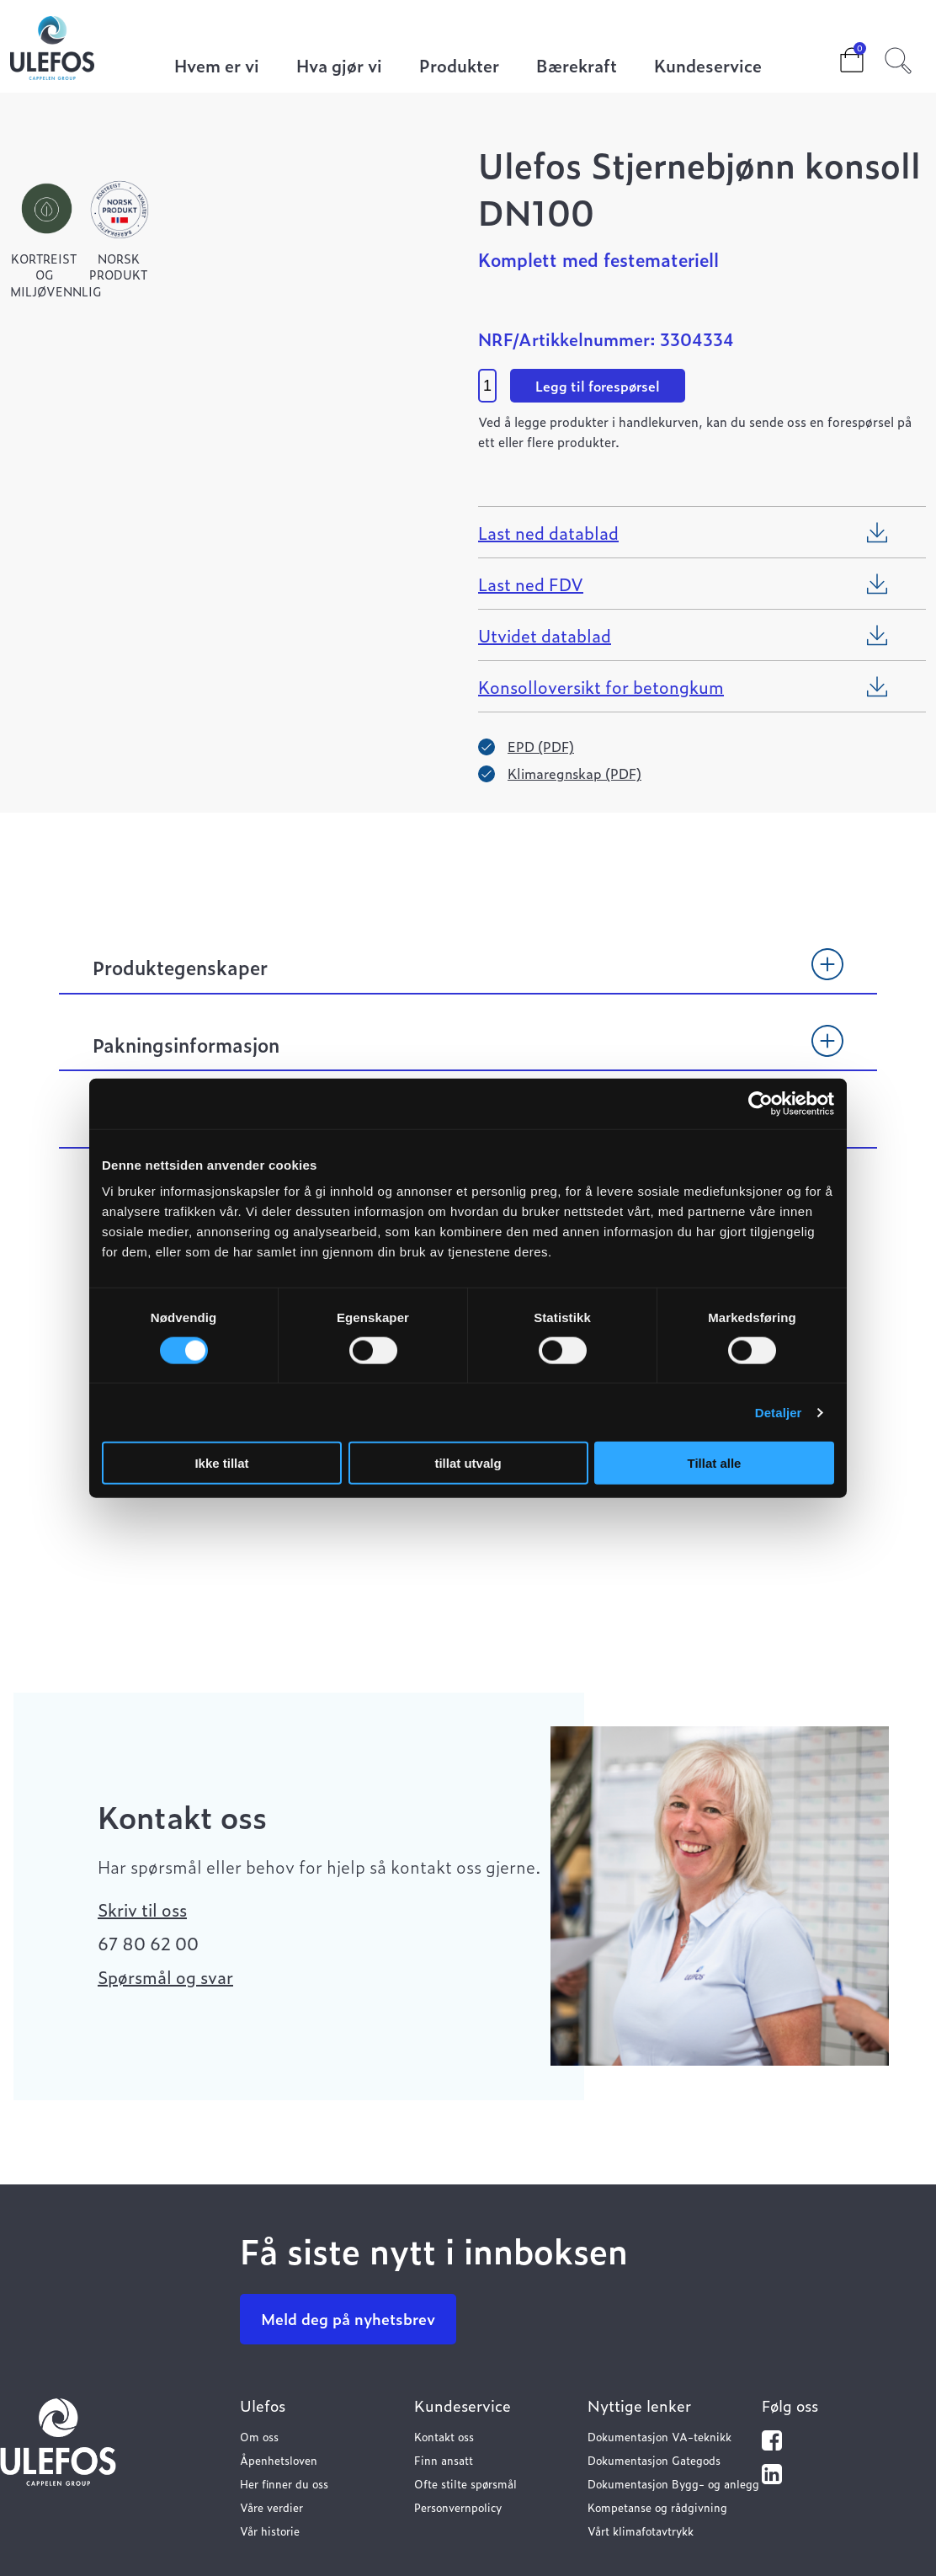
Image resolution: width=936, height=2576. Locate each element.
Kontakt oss (444, 2437)
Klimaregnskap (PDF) (574, 773)
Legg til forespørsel (597, 386)
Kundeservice (708, 66)
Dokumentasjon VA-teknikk (659, 2437)
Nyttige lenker (639, 2405)
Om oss (259, 2437)
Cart (838, 54)
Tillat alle (715, 1463)
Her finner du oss (284, 2484)
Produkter (459, 66)
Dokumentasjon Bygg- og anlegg (673, 2484)
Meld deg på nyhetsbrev (348, 2318)
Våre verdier (271, 2507)
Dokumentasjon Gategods (654, 2460)
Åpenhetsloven (278, 2460)
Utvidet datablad (544, 635)
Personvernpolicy (458, 2507)
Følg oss (790, 2405)
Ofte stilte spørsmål (465, 2484)
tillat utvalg (467, 1463)
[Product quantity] (487, 386)
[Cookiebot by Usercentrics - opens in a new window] (760, 1103)
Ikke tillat (221, 1463)
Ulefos (262, 2405)
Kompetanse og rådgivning (657, 2507)
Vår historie (270, 2531)
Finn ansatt (443, 2460)
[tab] (468, 975)
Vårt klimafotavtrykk (641, 2531)
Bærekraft (576, 66)
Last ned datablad (548, 532)
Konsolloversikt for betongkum (601, 686)
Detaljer (778, 1412)
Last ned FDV (530, 583)
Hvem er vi (216, 66)
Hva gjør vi (339, 66)
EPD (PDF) (541, 746)
